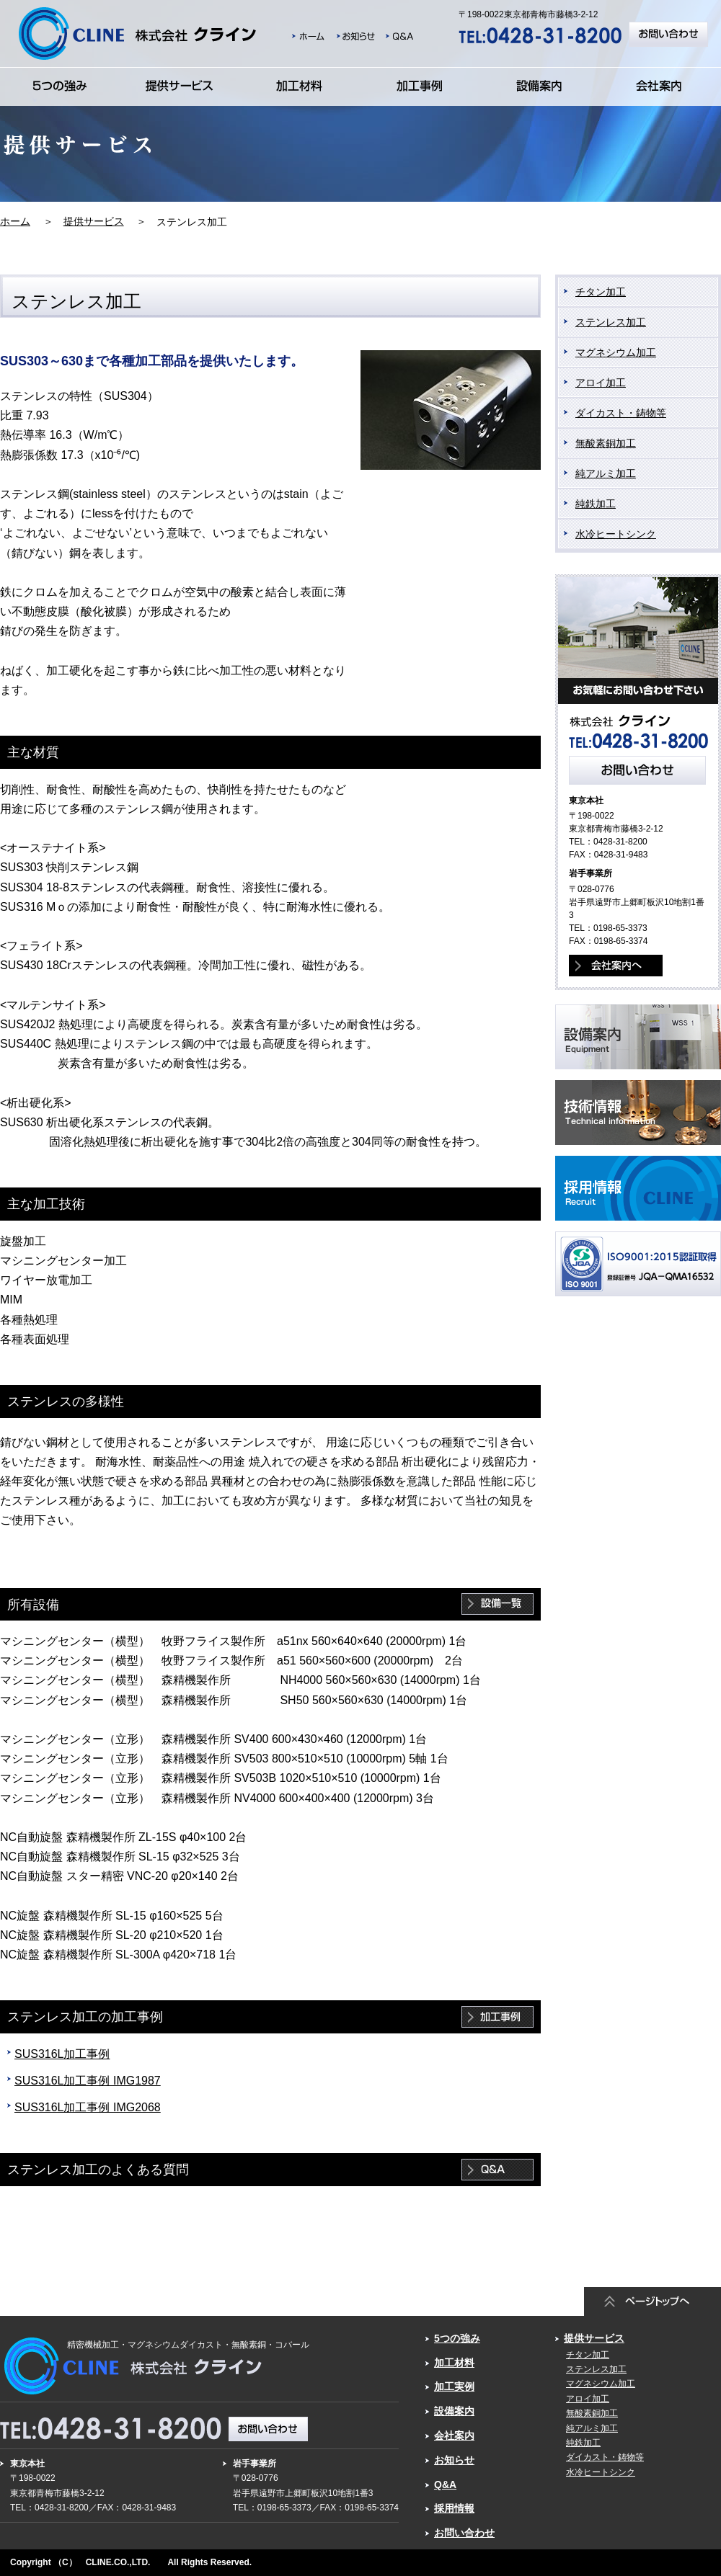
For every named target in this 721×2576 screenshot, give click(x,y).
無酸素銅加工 (605, 443)
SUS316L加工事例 (62, 2054)
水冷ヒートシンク (615, 534)
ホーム (15, 221)
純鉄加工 (595, 503)
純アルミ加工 (605, 473)
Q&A (445, 2484)
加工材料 (454, 2362)
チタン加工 (600, 292)
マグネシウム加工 (615, 352)
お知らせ (454, 2460)
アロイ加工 (600, 382)
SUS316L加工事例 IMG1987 (87, 2080)
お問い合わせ (464, 2533)
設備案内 (454, 2411)
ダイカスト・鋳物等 (620, 413)
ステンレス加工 (610, 322)
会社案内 (454, 2435)
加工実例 (454, 2386)
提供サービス (93, 221)
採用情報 (454, 2508)
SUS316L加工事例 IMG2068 (87, 2107)
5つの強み (457, 2338)
